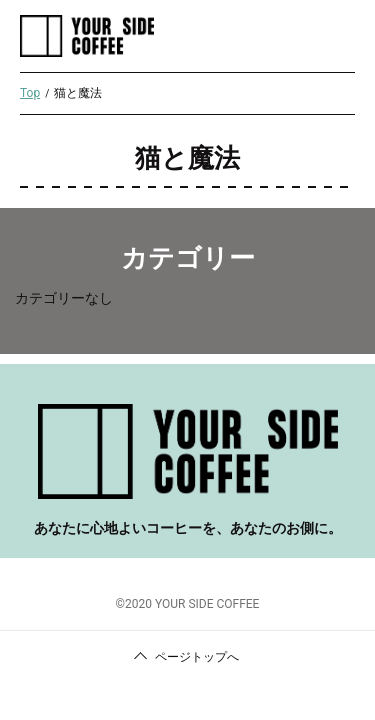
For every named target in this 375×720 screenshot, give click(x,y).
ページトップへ (197, 657)
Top (30, 93)
